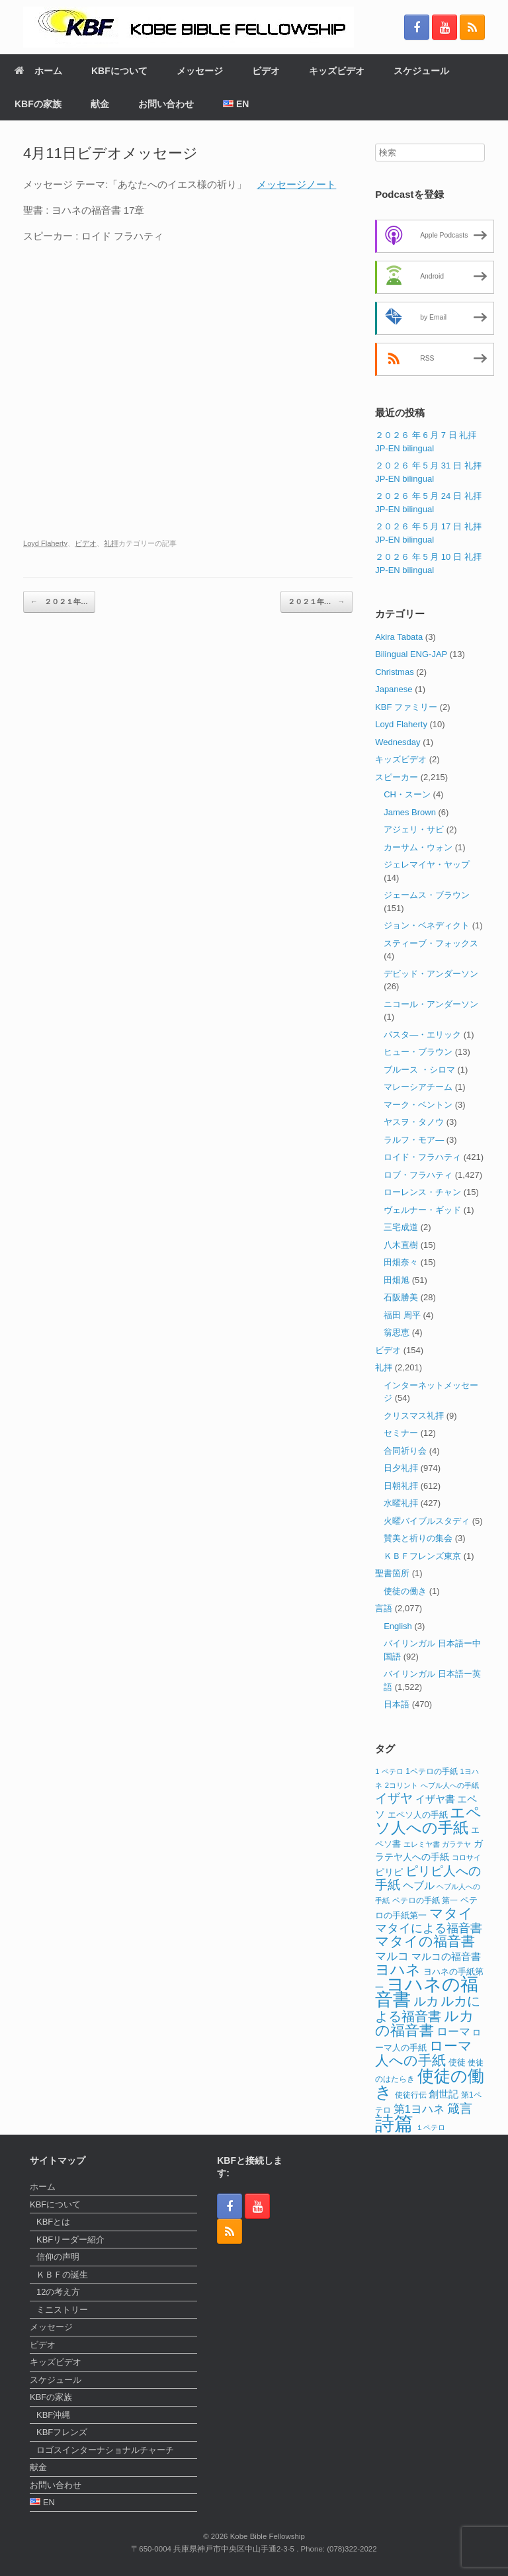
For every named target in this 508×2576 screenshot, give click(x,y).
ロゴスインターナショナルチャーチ (105, 2450)
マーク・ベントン (418, 1105)
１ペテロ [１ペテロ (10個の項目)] (430, 2127)
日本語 (396, 1704)
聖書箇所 (392, 1573)
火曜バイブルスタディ (427, 1521)
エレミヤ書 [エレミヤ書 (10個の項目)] (421, 1844)
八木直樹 (401, 1245)
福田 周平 (402, 1315)
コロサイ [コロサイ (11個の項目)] (466, 1857)
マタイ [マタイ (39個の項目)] (451, 1913)
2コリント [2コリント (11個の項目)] (401, 1785)
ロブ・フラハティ (418, 1175)
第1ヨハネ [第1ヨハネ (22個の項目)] (419, 2109)
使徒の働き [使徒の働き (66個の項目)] (429, 2084)
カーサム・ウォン (418, 847)
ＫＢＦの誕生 (62, 2275)
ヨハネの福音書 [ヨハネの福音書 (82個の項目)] (426, 1992)
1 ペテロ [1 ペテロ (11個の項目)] (389, 1771)
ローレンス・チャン (422, 1192)
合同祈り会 (405, 1451)
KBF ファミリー (406, 707)
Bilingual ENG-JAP (411, 654)
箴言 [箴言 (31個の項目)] (459, 2108)
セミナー (401, 1433)
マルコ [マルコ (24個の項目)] (392, 1956)
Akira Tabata (399, 637)
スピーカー (396, 777)
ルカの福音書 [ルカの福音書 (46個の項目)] (424, 2023)
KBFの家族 (38, 104)
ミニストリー (62, 2310)
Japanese (393, 689)
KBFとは (53, 2222)
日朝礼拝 (401, 1486)
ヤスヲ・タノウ (414, 1122)
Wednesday (397, 742)
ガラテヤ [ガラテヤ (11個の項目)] (456, 1844)
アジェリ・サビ (414, 829)
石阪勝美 (401, 1297)
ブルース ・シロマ (419, 1070)
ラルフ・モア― (414, 1140)
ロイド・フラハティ (422, 1157)
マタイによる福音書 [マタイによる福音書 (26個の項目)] (428, 1928)
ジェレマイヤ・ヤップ (427, 864)
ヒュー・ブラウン (418, 1052)
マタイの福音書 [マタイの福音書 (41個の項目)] (425, 1941)
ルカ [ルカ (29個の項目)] (426, 2001)
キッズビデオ (336, 71)
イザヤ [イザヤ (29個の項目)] (394, 1798)
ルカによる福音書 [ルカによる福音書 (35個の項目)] (427, 2008)
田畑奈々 (401, 1262)
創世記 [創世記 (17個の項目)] (443, 2094)
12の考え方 (58, 2292)
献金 (100, 104)
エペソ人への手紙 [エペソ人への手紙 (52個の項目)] (428, 1820)
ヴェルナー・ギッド (422, 1210)
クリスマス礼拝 (414, 1416)
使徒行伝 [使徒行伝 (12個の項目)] (411, 2095)
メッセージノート (296, 184)
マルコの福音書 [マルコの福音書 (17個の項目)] (446, 1956)
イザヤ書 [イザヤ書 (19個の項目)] (435, 1798)
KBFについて (119, 71)
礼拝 (111, 543)
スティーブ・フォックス (431, 943)
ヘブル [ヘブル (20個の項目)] (419, 1885)
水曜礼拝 (401, 1503)
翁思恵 (396, 1332)
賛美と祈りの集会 (418, 1538)
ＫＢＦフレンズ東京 (422, 1556)
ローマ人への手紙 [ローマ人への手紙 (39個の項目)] (423, 2053)
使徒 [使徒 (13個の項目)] (457, 2062)
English (398, 1626)
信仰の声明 (57, 2257)
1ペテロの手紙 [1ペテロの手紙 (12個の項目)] (431, 1771)
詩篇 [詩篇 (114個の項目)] (394, 2123)
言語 (383, 1608)
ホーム (38, 71)
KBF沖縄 (53, 2415)
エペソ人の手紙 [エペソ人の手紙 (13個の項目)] (418, 1815)
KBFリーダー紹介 (70, 2239)
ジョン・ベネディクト (427, 925)
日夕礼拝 (401, 1468)
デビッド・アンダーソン (431, 974)
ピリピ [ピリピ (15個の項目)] (389, 1872)
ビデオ (266, 71)
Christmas (394, 672)
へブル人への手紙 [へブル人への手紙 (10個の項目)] (450, 1785)
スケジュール (421, 71)
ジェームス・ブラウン (427, 895)
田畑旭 (396, 1280)
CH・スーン (407, 794)
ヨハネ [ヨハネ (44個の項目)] (398, 1969)
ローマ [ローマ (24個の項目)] (453, 2031)
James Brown (410, 812)
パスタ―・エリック (422, 1035)
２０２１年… (59, 602)
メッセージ (200, 71)
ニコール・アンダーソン (431, 1004)
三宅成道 (401, 1227)
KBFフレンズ (61, 2432)
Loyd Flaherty (45, 543)
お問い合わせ (166, 104)
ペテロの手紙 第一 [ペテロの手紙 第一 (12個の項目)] (425, 1900)
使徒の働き (405, 1591)
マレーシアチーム (418, 1087)
